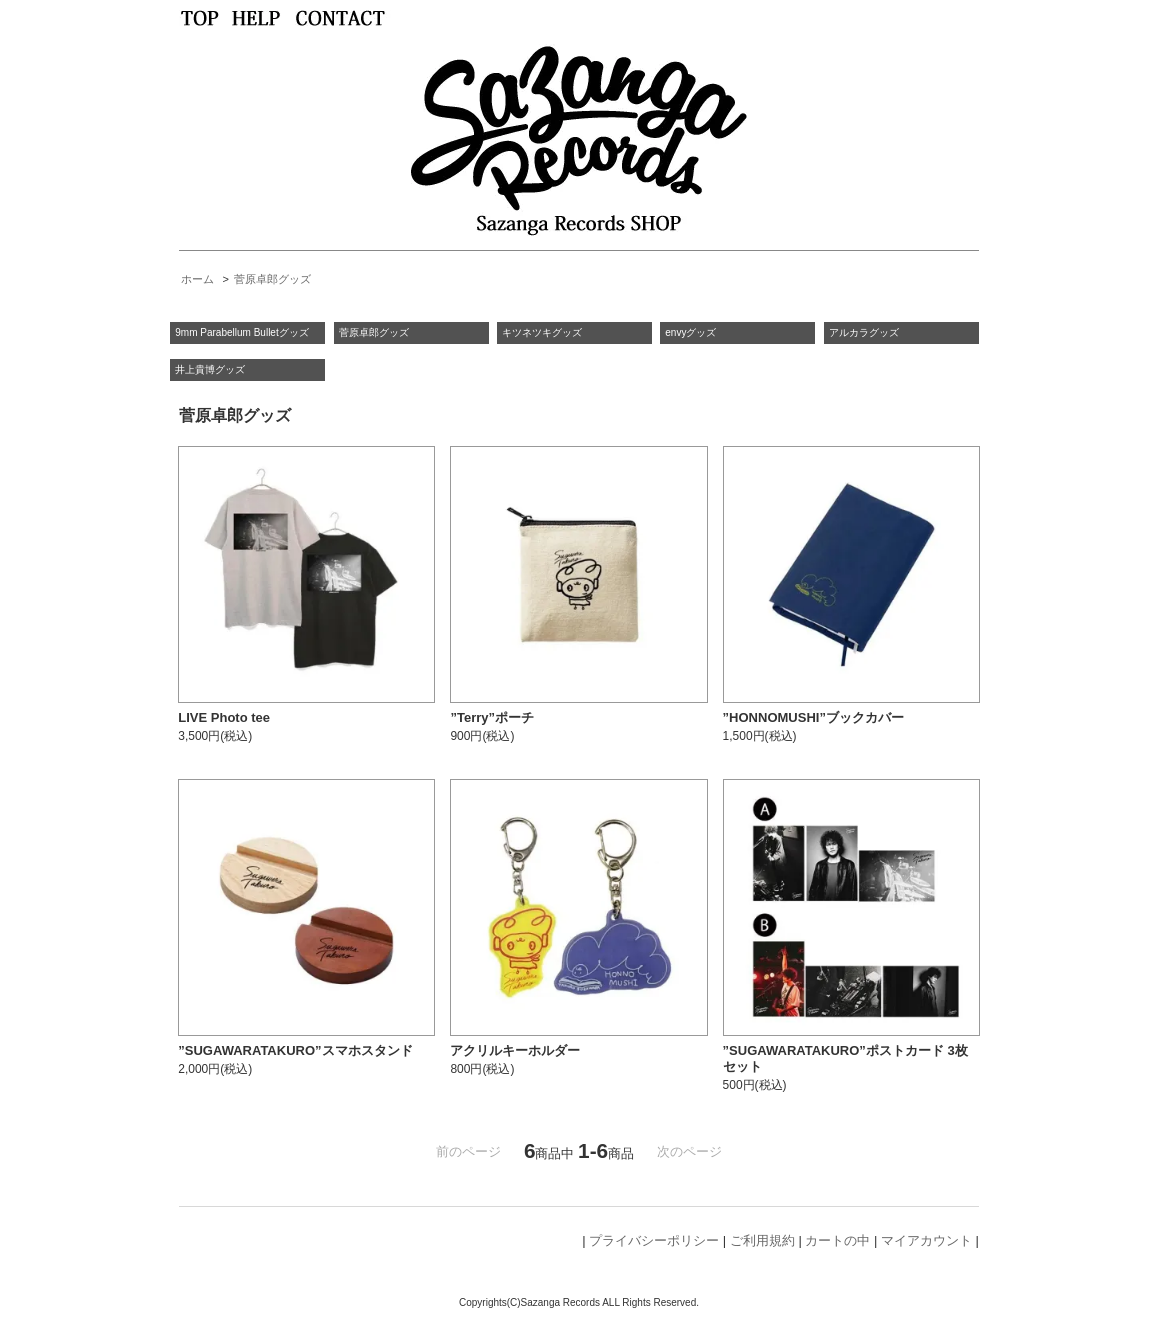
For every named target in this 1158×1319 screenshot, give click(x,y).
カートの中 (837, 1240)
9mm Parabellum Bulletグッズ (241, 332)
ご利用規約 (762, 1240)
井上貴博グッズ (210, 369)
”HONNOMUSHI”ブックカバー (813, 717)
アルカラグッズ (864, 332)
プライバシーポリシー (654, 1240)
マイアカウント (926, 1240)
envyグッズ (690, 332)
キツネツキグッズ (542, 332)
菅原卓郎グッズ (272, 279)
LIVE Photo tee (224, 717)
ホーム (197, 279)
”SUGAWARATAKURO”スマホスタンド (295, 1050)
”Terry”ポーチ (492, 717)
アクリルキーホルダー (515, 1050)
